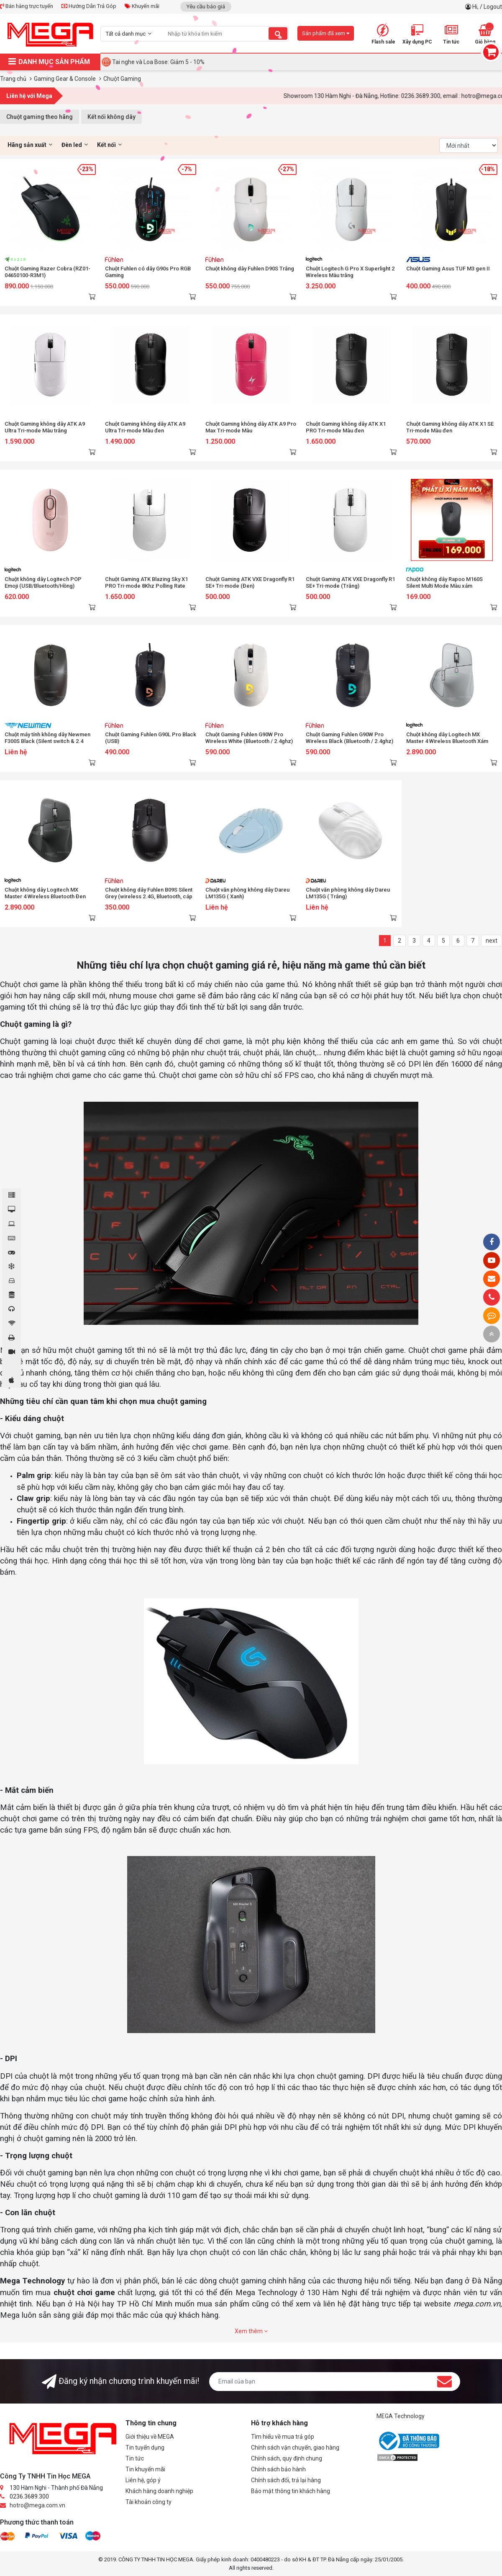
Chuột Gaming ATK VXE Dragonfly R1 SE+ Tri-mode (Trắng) (350, 582)
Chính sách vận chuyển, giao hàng (295, 2447)
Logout (493, 6)
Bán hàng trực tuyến (26, 6)
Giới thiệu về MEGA (150, 2436)
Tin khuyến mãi (145, 2469)
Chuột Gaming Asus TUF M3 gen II (448, 268)
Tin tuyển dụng (145, 2447)
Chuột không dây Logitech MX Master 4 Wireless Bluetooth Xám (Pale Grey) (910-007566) (447, 741)
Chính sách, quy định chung (286, 2458)
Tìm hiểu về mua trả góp (282, 2436)
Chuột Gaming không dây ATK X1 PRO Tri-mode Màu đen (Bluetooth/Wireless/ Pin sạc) (346, 430)
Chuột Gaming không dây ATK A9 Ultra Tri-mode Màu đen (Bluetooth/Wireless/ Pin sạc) (145, 430)
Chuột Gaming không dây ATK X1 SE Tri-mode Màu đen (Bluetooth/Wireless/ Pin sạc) (450, 430)
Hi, (476, 6)
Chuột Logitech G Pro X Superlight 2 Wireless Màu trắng (350, 271)
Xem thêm (251, 2331)
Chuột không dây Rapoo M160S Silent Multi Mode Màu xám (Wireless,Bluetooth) (444, 586)
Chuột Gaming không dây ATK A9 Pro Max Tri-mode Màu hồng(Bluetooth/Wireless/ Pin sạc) (250, 430)
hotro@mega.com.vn (37, 2505)
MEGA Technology (400, 2416)
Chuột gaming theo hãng (39, 116)
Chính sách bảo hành (278, 2469)
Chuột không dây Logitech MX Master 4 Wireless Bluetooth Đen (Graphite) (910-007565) (45, 896)
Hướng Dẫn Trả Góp (88, 6)
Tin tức (135, 2458)
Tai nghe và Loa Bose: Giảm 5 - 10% (158, 62)
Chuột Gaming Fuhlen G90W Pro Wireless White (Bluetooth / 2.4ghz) (249, 737)
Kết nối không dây (111, 116)
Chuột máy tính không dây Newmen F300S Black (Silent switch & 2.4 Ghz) (47, 741)
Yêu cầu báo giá (206, 6)
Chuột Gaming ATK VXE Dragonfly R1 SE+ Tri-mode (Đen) (250, 582)
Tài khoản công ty (149, 2502)
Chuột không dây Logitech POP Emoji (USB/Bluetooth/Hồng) (43, 582)
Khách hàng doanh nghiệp (159, 2491)
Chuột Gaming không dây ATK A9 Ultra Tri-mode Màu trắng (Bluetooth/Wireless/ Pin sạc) (45, 430)
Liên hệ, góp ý (143, 2480)
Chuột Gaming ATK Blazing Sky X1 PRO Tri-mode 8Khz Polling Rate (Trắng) (146, 586)
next (491, 940)
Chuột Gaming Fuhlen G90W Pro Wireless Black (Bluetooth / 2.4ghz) (349, 737)
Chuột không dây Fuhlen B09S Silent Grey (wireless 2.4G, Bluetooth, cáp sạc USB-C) (148, 896)
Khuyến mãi (142, 6)
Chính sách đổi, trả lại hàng (286, 2480)
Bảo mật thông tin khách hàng (290, 2491)
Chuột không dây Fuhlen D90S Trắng (249, 268)
